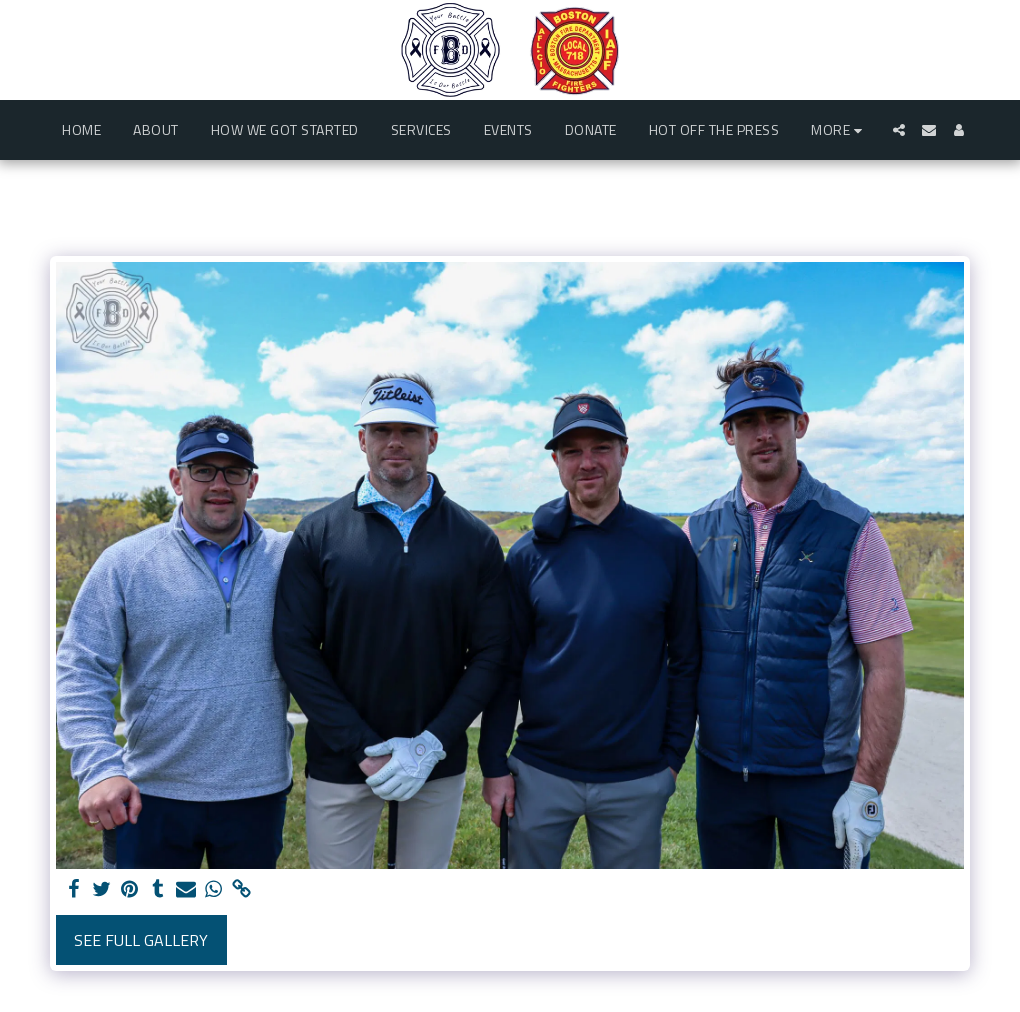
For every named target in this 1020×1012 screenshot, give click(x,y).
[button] (899, 130)
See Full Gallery (141, 940)
